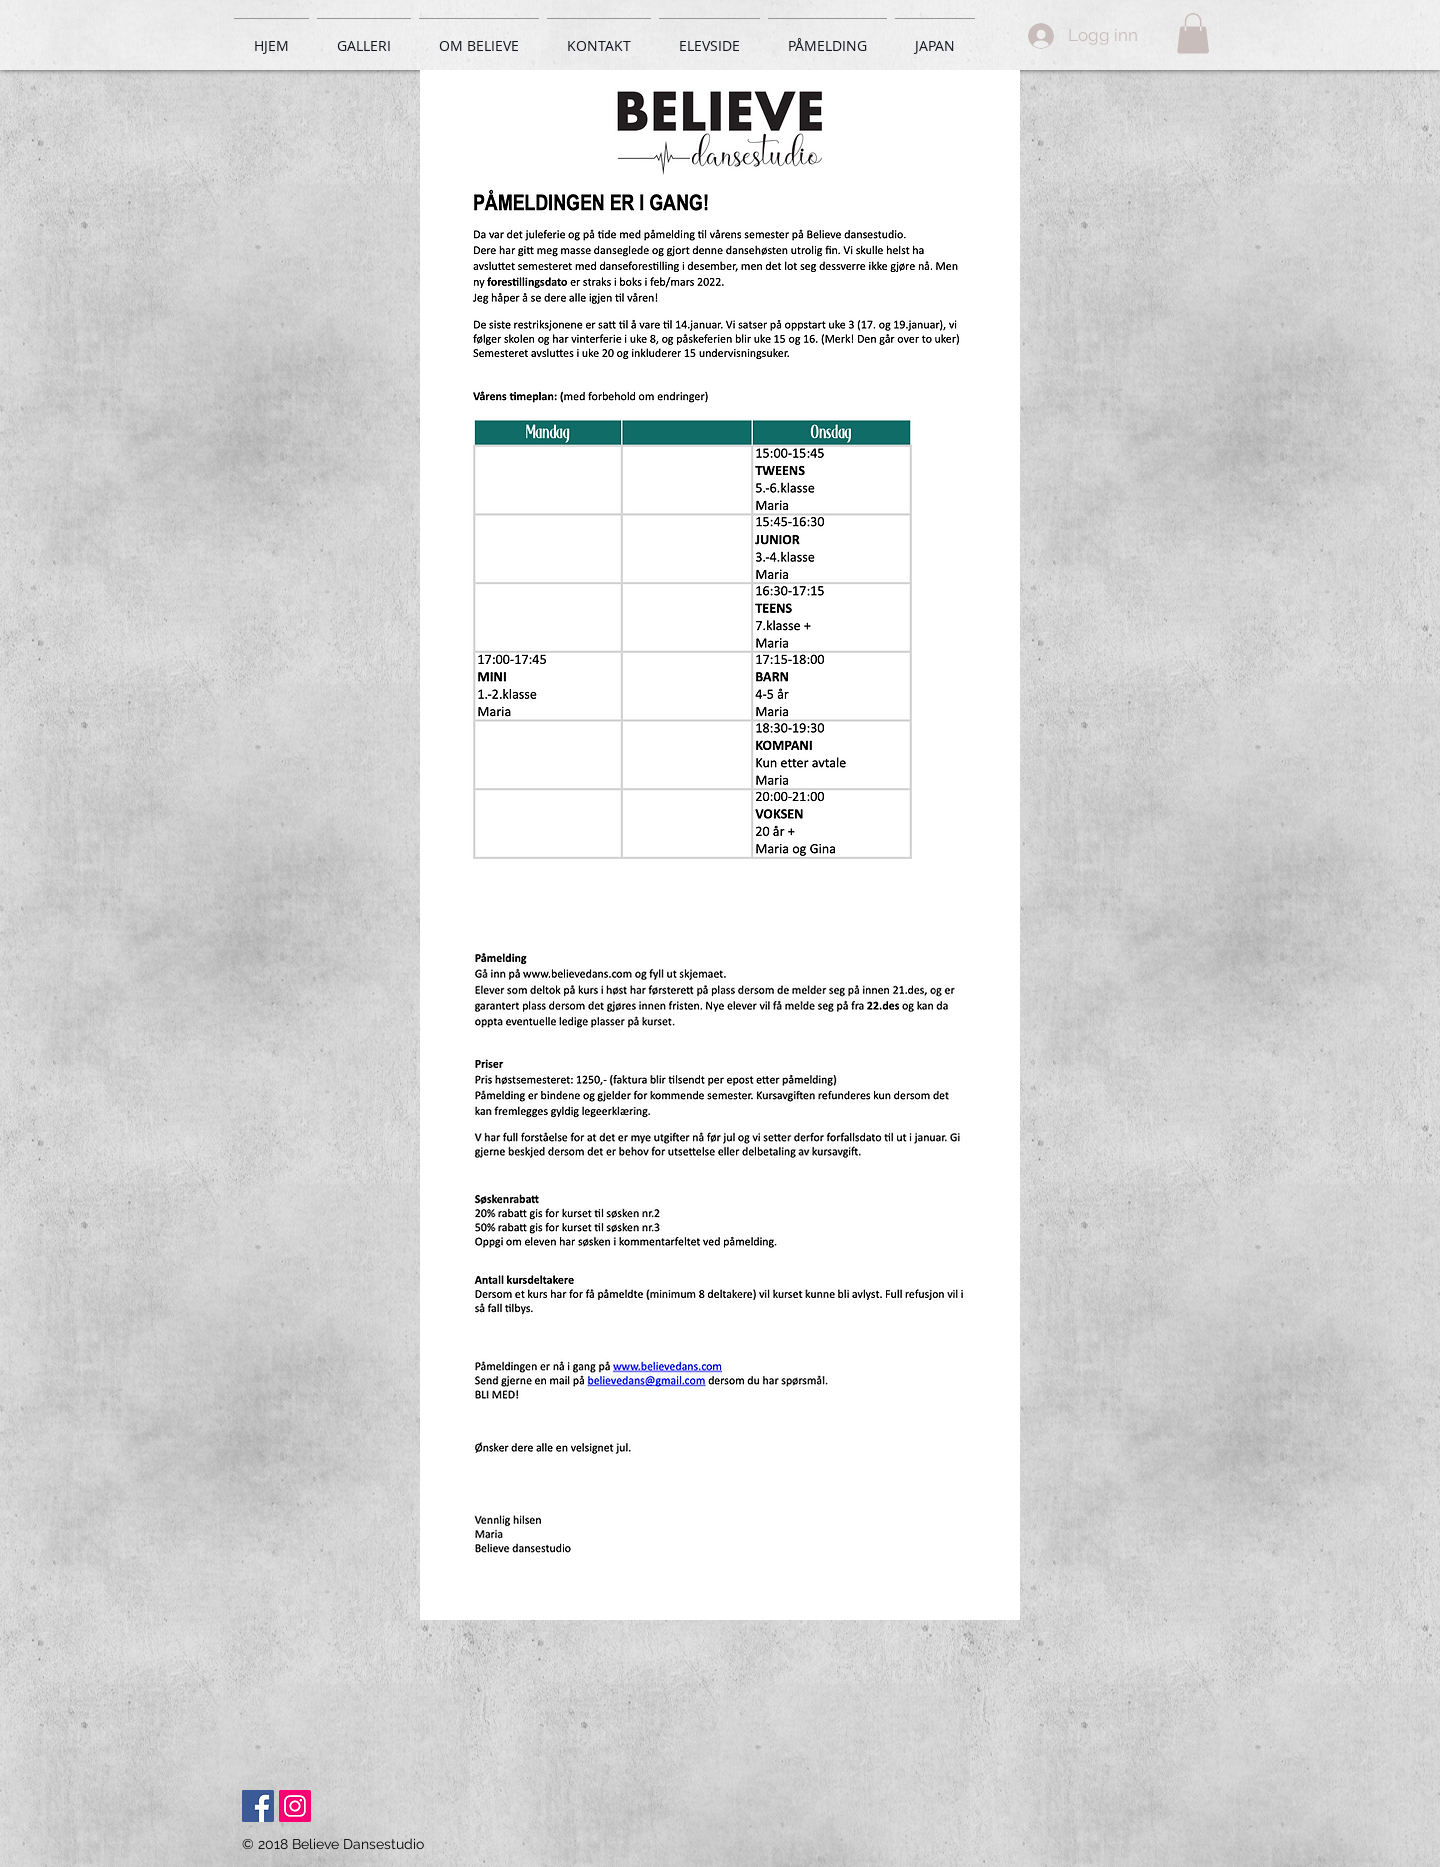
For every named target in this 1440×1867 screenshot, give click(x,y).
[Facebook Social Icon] (258, 1806)
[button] (1193, 33)
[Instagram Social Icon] (295, 1806)
